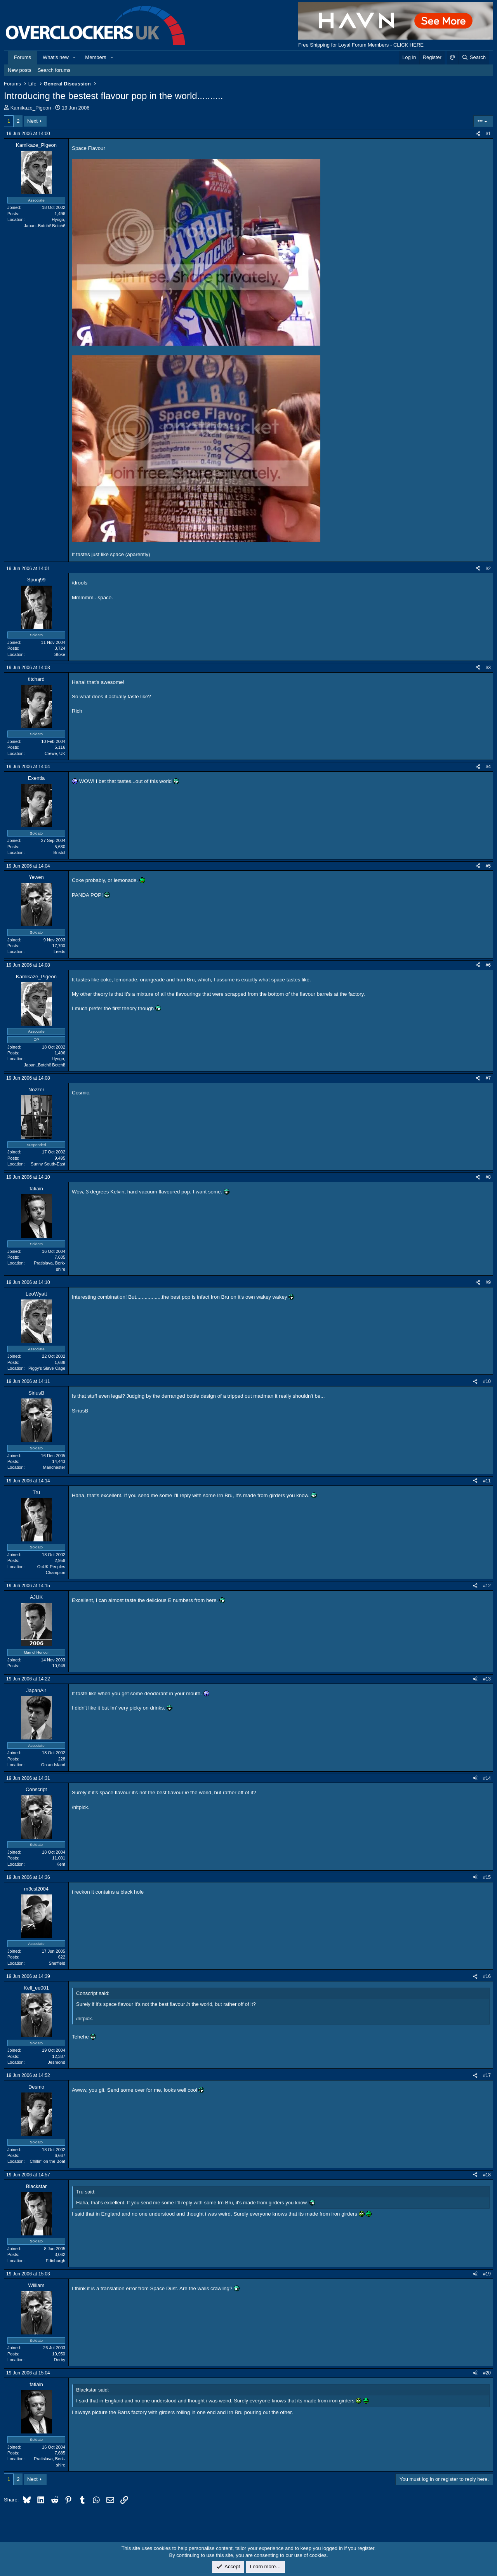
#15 (487, 1877)
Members (95, 57)
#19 (487, 2274)
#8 (488, 1177)
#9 (488, 1282)
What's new (56, 57)
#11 (487, 1481)
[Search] (473, 57)
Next (32, 121)
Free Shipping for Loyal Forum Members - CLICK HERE (361, 45)
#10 (487, 1381)
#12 (487, 1585)
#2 (488, 568)
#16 (487, 1976)
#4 (488, 766)
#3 (488, 667)
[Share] (478, 133)
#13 (487, 1679)
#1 (488, 133)
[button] (75, 57)
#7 (488, 1078)
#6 (488, 965)
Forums (22, 57)
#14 (487, 1778)
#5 (488, 866)
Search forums (54, 70)
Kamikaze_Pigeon (30, 108)
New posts (19, 70)
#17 (487, 2075)
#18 (487, 2175)
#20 (487, 2373)
